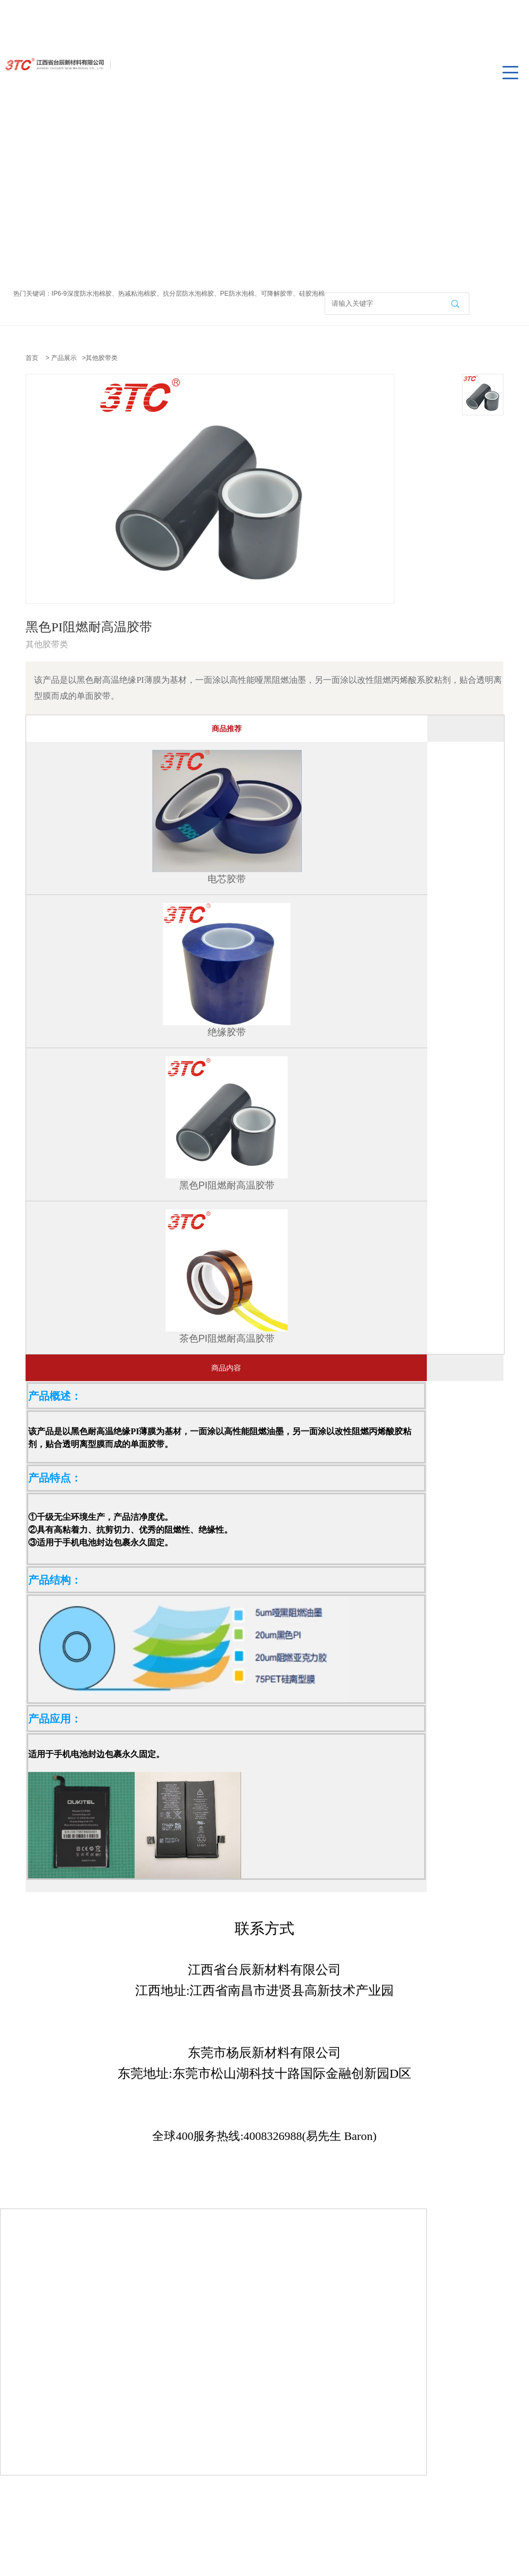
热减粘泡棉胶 (137, 293)
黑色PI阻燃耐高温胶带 (227, 1185)
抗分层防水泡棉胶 (188, 293)
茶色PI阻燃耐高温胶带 (227, 1338)
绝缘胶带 (227, 1032)
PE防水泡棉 (237, 293)
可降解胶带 (277, 293)
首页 (32, 358)
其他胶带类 (102, 358)
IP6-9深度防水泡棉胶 (82, 293)
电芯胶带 (227, 879)
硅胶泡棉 (312, 293)
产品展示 (64, 358)
